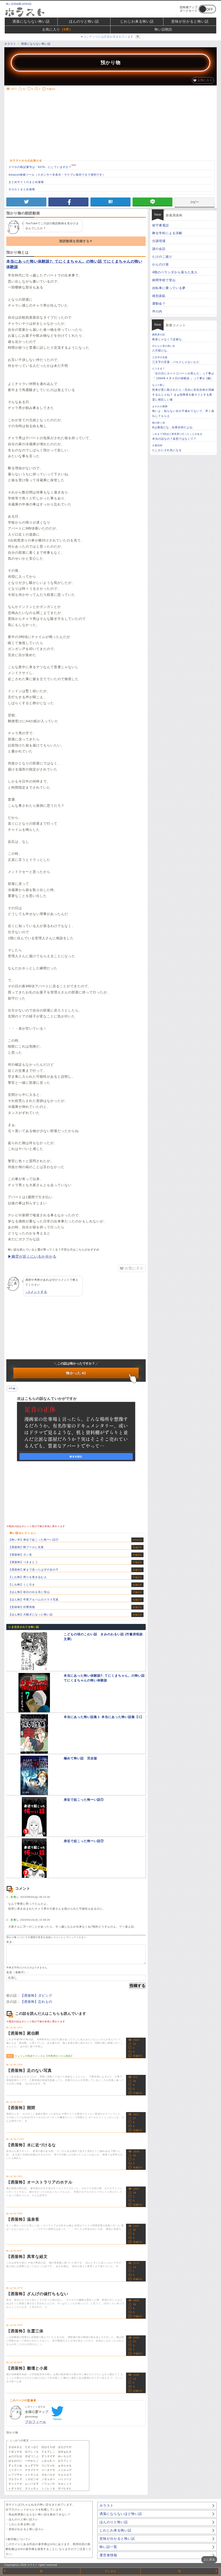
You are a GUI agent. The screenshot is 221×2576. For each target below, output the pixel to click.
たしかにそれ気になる (183, 447)
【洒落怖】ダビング (36, 1995)
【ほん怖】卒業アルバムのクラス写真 (33, 1599)
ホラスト (106, 2505)
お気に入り (57, 30)
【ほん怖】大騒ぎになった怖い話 (30, 1614)
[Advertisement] (110, 119)
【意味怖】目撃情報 (21, 1607)
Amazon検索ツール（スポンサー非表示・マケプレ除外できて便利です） (56, 174)
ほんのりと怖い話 (84, 21)
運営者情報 (108, 2555)
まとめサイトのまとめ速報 (26, 182)
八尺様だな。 (183, 348)
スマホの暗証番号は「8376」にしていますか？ (39, 167)
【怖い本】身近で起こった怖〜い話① (33, 1539)
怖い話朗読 (163, 29)
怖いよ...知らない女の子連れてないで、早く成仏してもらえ (183, 411)
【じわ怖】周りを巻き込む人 (27, 1577)
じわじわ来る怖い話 (137, 21)
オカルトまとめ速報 (21, 189)
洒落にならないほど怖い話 (120, 2514)
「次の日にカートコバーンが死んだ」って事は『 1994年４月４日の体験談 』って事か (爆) (183, 373)
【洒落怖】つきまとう (23, 1562)
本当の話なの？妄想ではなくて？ (183, 436)
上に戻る (209, 2559)
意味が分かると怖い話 (190, 21)
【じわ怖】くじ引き (21, 1584)
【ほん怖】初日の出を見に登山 (29, 1592)
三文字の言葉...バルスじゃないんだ (183, 359)
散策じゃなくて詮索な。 (183, 337)
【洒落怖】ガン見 (20, 1554)
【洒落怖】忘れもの (36, 2002)
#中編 (12, 1388)
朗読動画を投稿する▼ (76, 241)
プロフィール (35, 2422)
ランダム (110, 2571)
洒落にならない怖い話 (31, 21)
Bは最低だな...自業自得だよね (183, 425)
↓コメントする (36, 1292)
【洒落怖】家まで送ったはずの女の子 (33, 1569)
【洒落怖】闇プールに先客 (26, 1547)
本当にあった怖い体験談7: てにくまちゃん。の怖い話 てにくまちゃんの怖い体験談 (74, 264)
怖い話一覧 (108, 2547)
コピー (194, 202)
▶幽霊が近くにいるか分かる (32, 1256)
